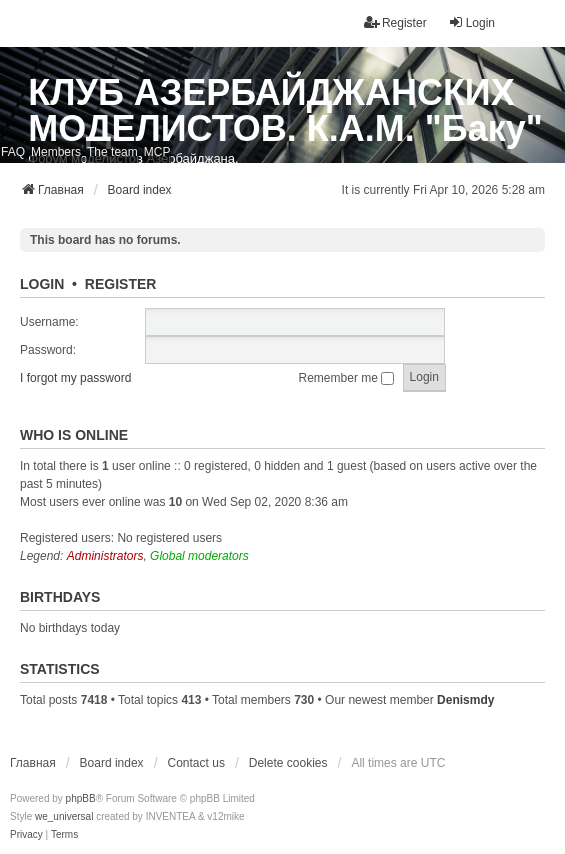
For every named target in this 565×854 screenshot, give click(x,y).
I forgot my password (75, 378)
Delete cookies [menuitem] (288, 763)
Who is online (74, 435)
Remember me (347, 378)
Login (42, 284)
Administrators (105, 556)
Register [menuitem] (395, 22)
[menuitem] (26, 835)
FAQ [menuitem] (13, 152)
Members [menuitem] (56, 152)
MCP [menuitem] (157, 152)
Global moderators (199, 556)
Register (121, 284)
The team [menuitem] (112, 152)
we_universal (64, 816)
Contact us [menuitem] (196, 763)
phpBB (81, 798)
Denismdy (465, 700)
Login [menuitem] (471, 22)
